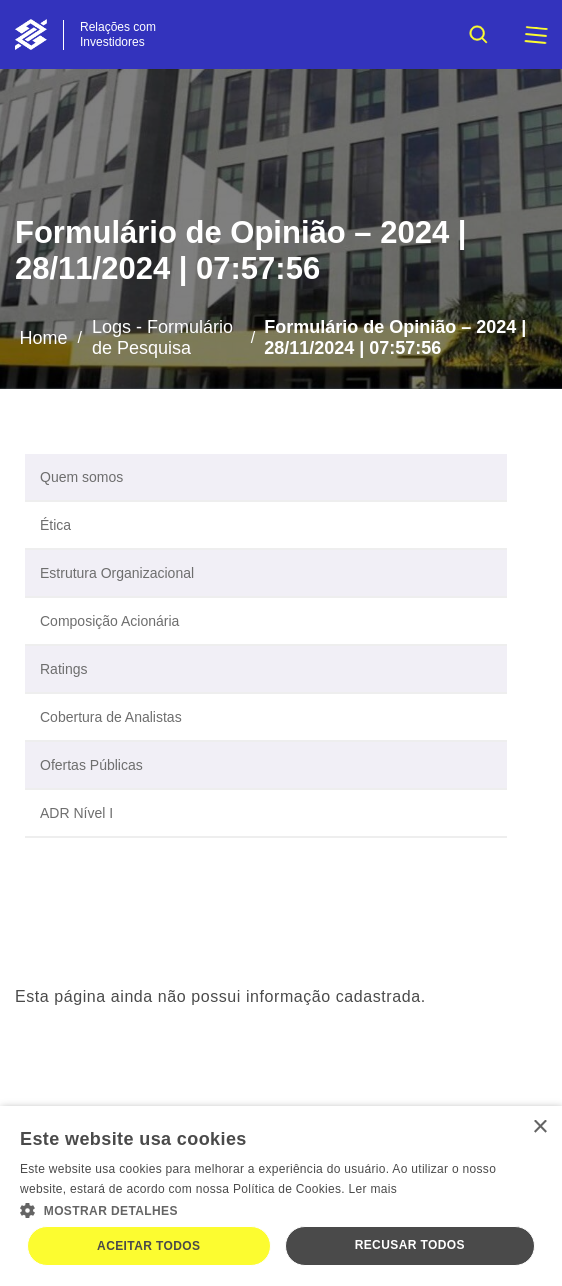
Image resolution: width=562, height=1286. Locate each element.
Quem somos (81, 477)
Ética (55, 525)
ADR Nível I (76, 813)
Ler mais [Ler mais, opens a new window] (373, 1189)
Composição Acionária (109, 621)
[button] (281, 1209)
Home (43, 338)
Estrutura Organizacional (117, 573)
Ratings (63, 669)
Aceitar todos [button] (148, 1246)
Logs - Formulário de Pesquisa (162, 337)
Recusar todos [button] (410, 1245)
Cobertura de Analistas (111, 717)
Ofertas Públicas (91, 765)
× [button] (539, 1127)
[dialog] (281, 1196)
